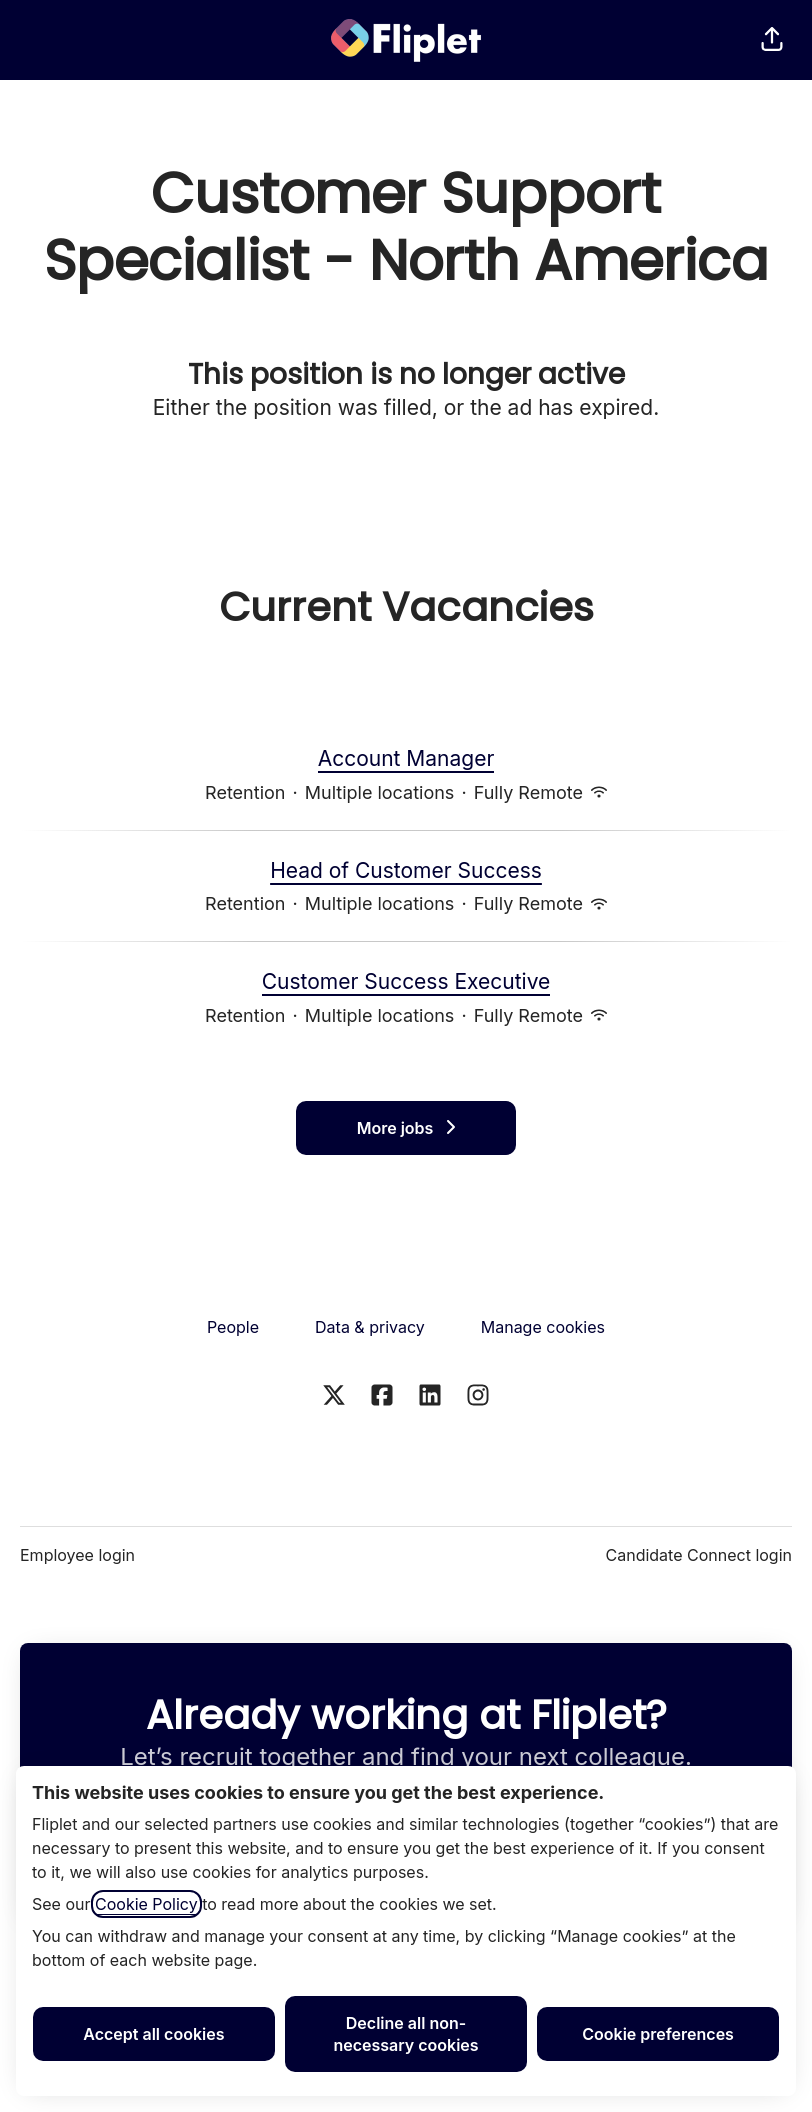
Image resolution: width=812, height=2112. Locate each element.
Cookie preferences (658, 2034)
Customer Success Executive (406, 982)
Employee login (77, 1555)
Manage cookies (543, 1327)
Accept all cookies (153, 2034)
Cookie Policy (146, 1904)
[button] (772, 40)
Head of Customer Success (406, 871)
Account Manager (406, 759)
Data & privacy (370, 1327)
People (233, 1327)
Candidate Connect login (699, 1555)
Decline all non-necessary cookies (405, 2034)
